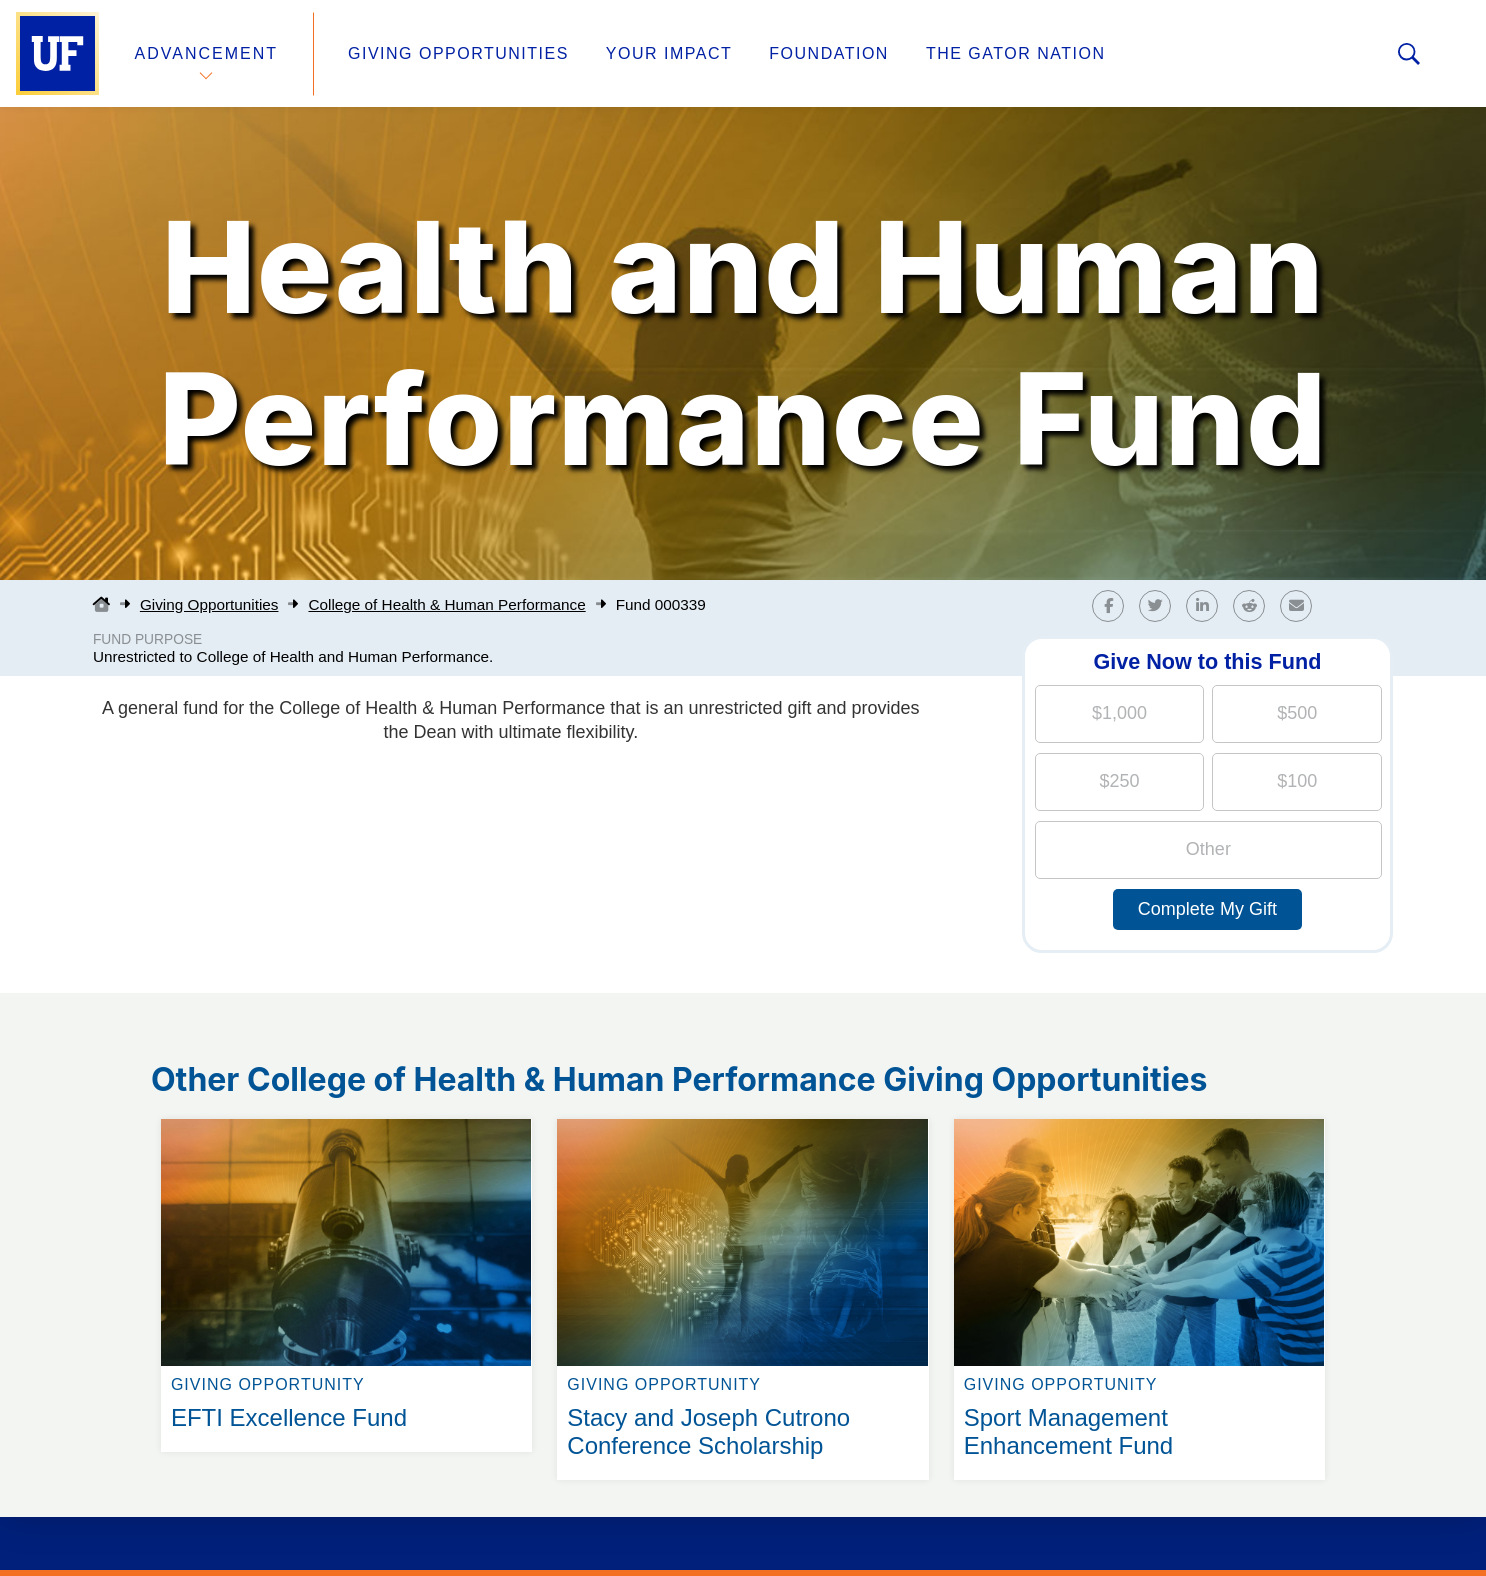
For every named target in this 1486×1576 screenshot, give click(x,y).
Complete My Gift (1207, 909)
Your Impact (669, 53)
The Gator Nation (1016, 53)
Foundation (829, 53)
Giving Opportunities (458, 53)
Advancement (207, 53)
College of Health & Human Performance (446, 604)
